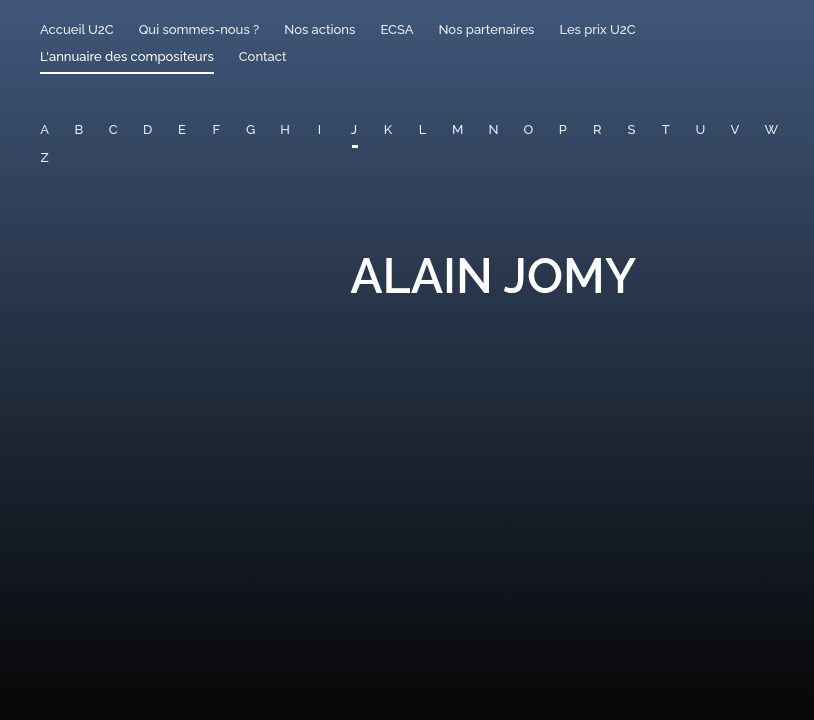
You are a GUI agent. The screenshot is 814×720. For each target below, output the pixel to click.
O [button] (528, 129)
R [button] (597, 129)
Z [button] (45, 157)
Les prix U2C (597, 29)
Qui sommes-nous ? (199, 29)
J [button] (354, 129)
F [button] (216, 129)
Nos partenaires (486, 29)
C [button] (113, 129)
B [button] (79, 129)
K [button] (388, 129)
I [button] (319, 129)
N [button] (493, 129)
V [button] (735, 129)
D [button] (147, 129)
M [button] (457, 129)
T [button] (666, 129)
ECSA (396, 29)
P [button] (563, 129)
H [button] (285, 129)
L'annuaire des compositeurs (127, 56)
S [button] (632, 129)
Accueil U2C (77, 29)
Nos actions (319, 29)
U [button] (700, 129)
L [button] (423, 129)
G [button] (250, 129)
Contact (263, 56)
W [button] (772, 129)
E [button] (182, 129)
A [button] (44, 129)
